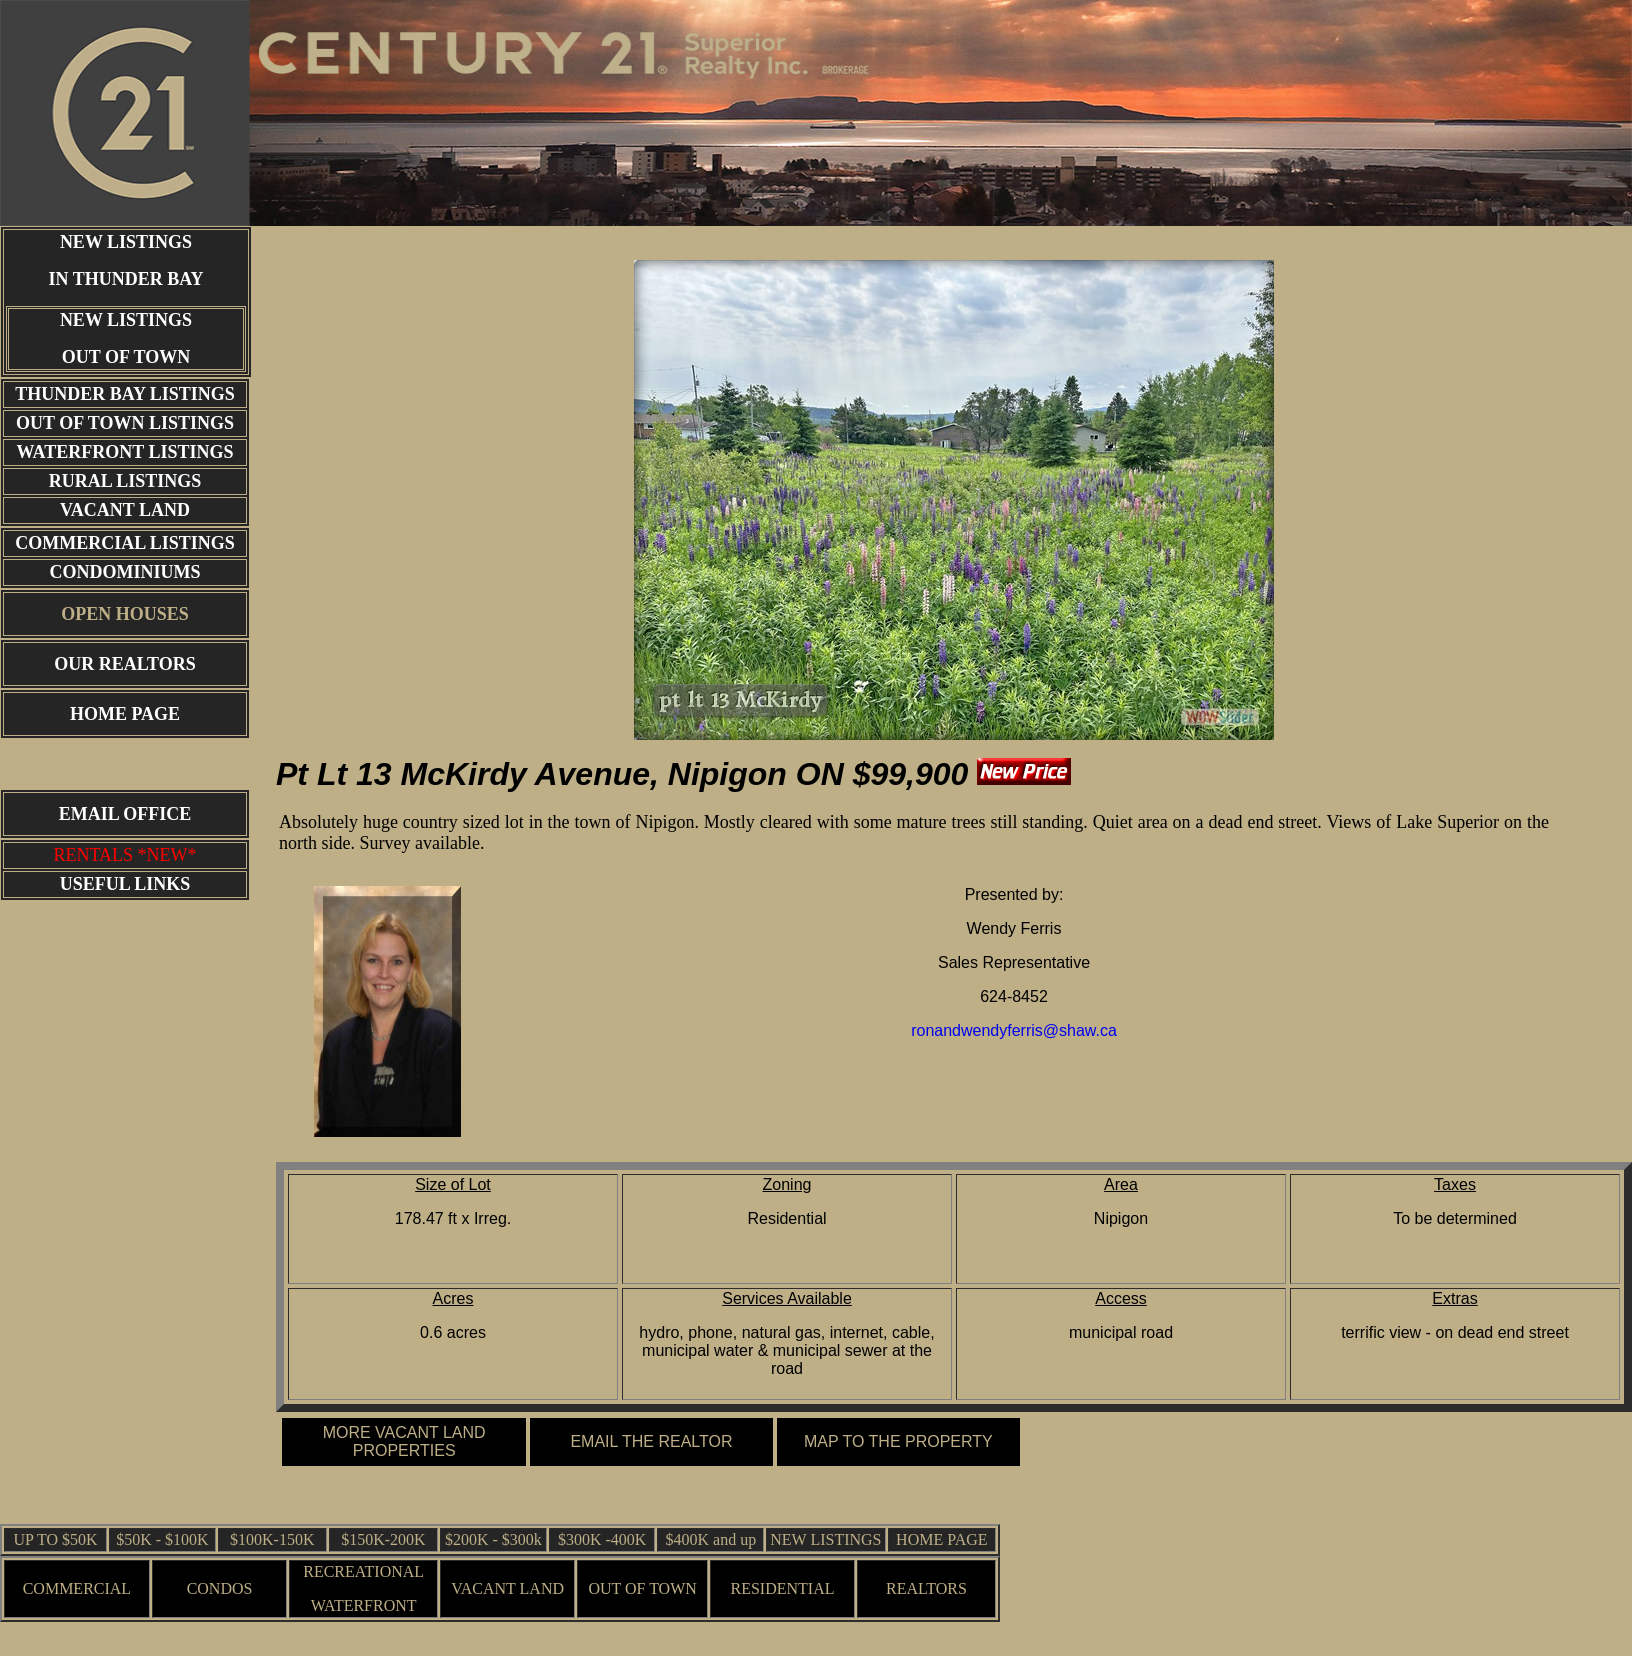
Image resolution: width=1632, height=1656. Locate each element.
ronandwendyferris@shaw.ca (1014, 1030)
